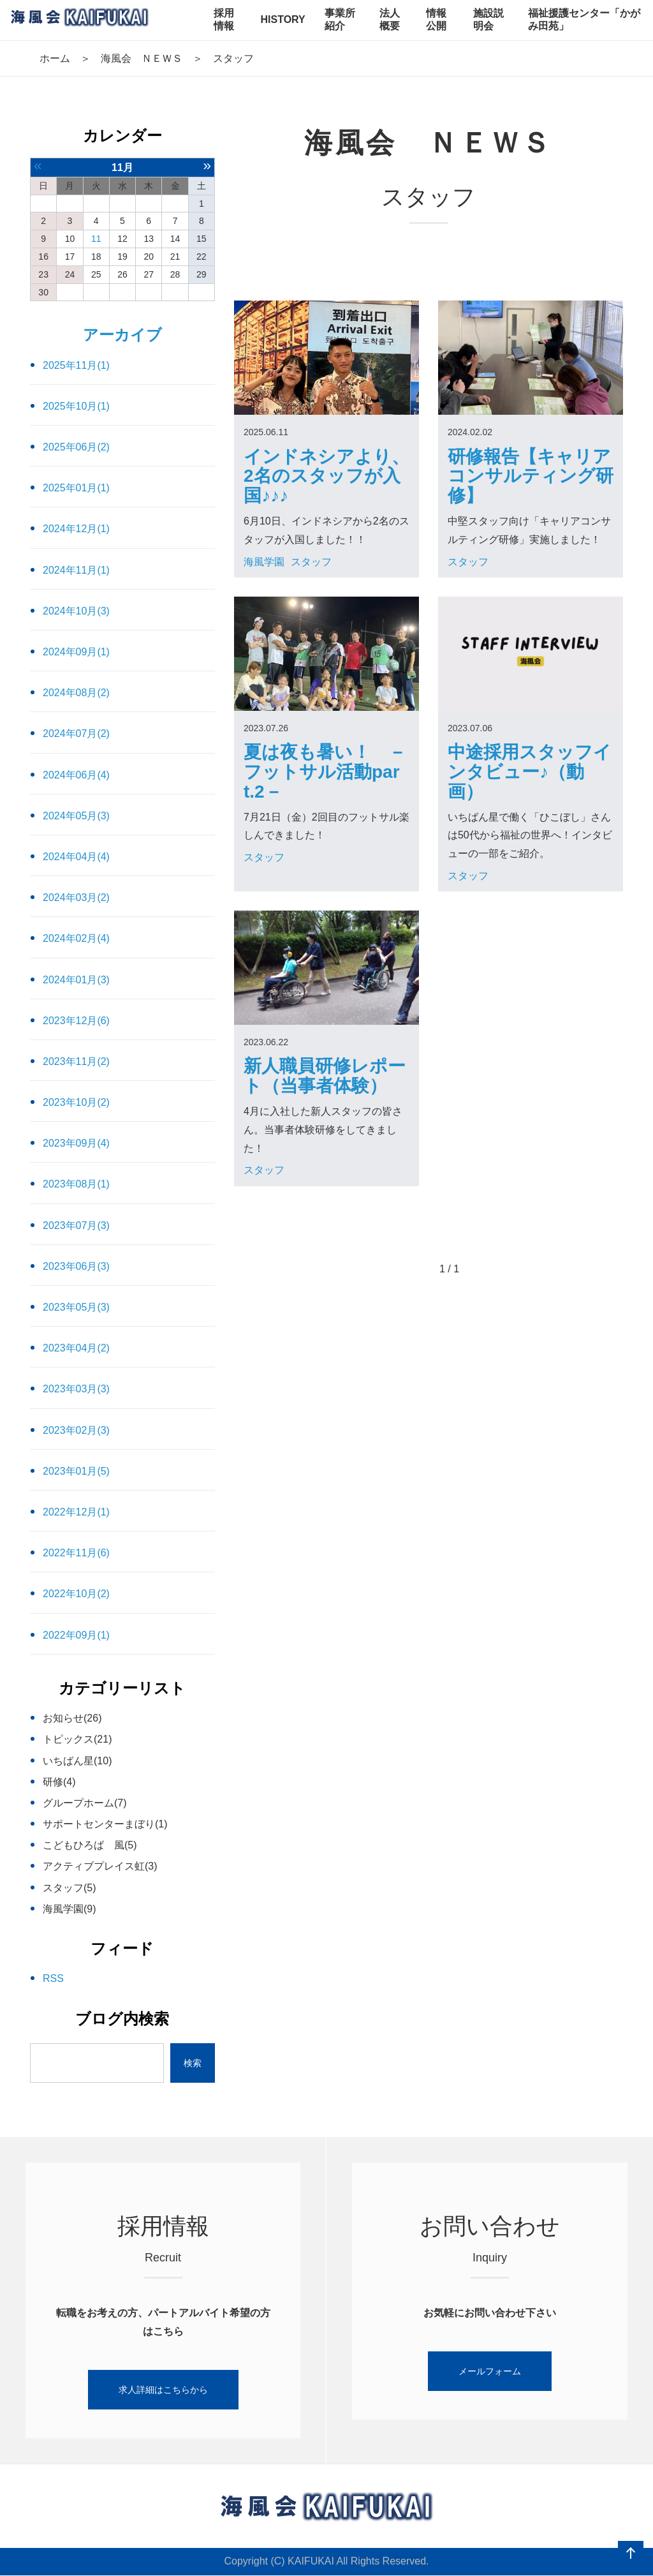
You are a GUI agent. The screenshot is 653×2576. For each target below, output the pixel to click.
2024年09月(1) (76, 651)
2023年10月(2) (76, 1102)
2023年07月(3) (76, 1225)
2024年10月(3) (76, 611)
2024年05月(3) (76, 815)
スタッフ (311, 561)
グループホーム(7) (85, 1803)
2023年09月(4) (76, 1143)
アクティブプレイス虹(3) (100, 1866)
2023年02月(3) (76, 1430)
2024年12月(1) (76, 528)
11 (96, 239)
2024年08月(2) (76, 692)
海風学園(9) (69, 1908)
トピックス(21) (77, 1739)
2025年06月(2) (76, 447)
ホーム (55, 58)
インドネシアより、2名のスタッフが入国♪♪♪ (326, 476)
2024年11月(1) (76, 570)
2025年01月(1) (76, 487)
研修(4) (59, 1781)
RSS (53, 1978)
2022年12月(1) (76, 1512)
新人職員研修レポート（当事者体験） (325, 1076)
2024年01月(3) (76, 979)
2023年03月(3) (76, 1388)
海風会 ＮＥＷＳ (141, 58)
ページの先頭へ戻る (630, 2553)
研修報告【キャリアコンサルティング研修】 (530, 476)
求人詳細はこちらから (163, 2390)
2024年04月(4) (76, 856)
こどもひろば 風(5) (90, 1845)
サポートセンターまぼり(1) (105, 1824)
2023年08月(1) (76, 1184)
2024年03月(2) (76, 897)
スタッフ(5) (69, 1887)
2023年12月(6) (76, 1020)
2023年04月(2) (76, 1348)
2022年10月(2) (76, 1593)
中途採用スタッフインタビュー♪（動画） (530, 771)
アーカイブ (122, 334)
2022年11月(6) (76, 1552)
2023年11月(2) (76, 1061)
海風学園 (264, 561)
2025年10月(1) (76, 406)
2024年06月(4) (76, 775)
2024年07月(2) (76, 733)
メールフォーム (490, 2371)
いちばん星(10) (77, 1760)
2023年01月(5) (76, 1471)
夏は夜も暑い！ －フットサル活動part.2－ (325, 771)
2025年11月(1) (76, 365)
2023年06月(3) (76, 1266)
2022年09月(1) (76, 1635)
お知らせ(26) (72, 1718)
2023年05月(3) (76, 1307)
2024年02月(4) (76, 938)
